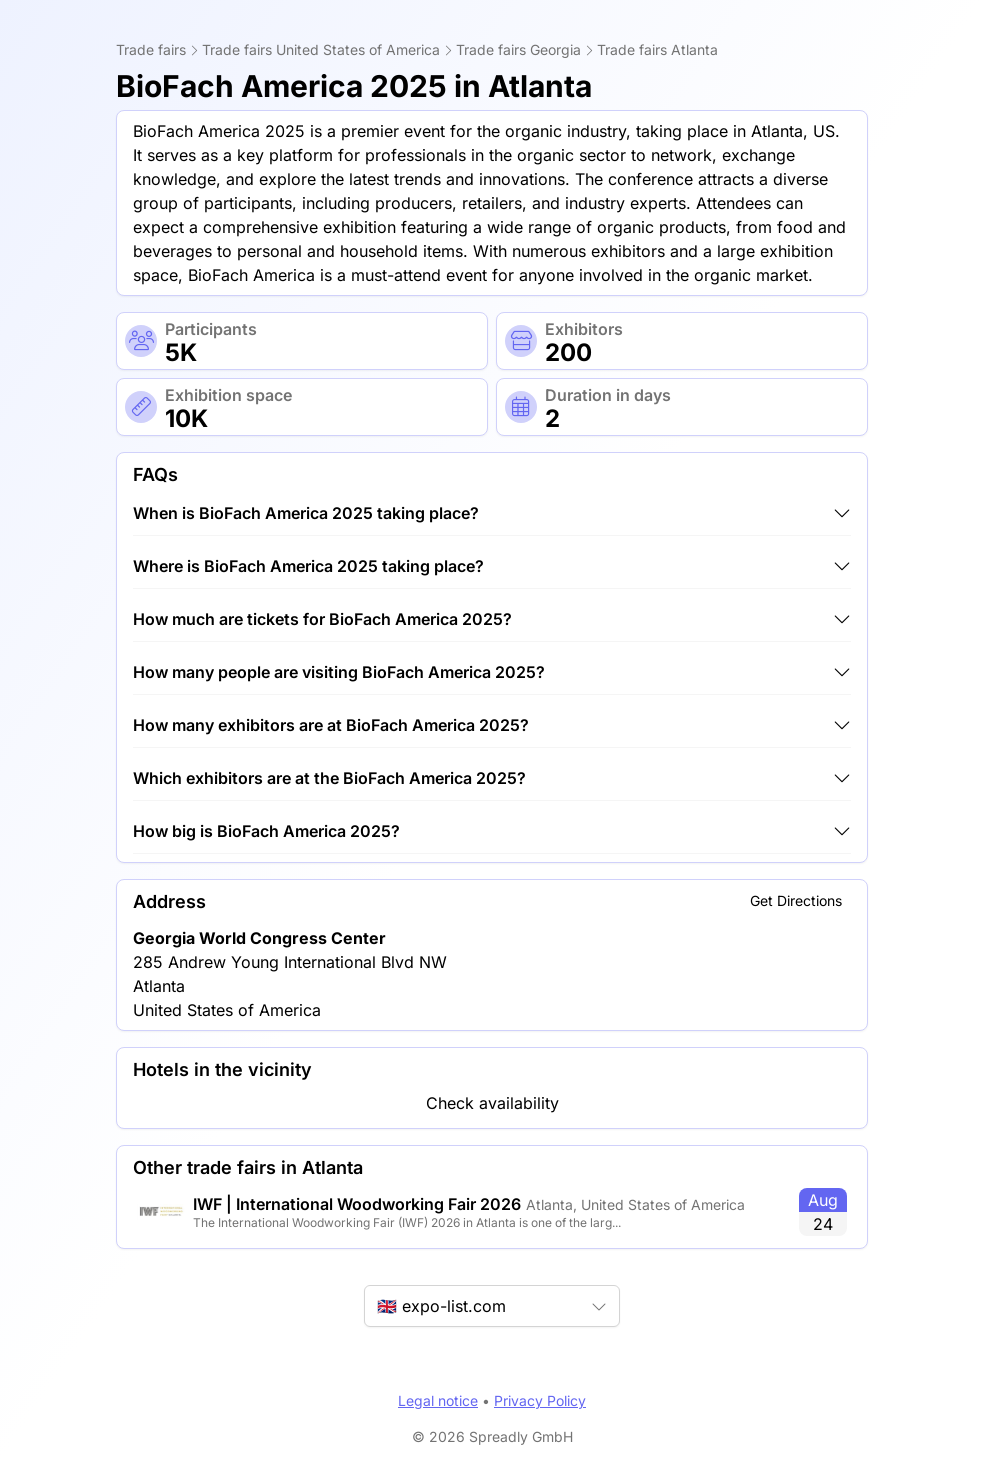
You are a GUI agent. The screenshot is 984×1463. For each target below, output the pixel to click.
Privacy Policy (540, 1400)
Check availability (492, 1103)
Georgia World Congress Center (259, 938)
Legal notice (438, 1400)
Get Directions (796, 900)
